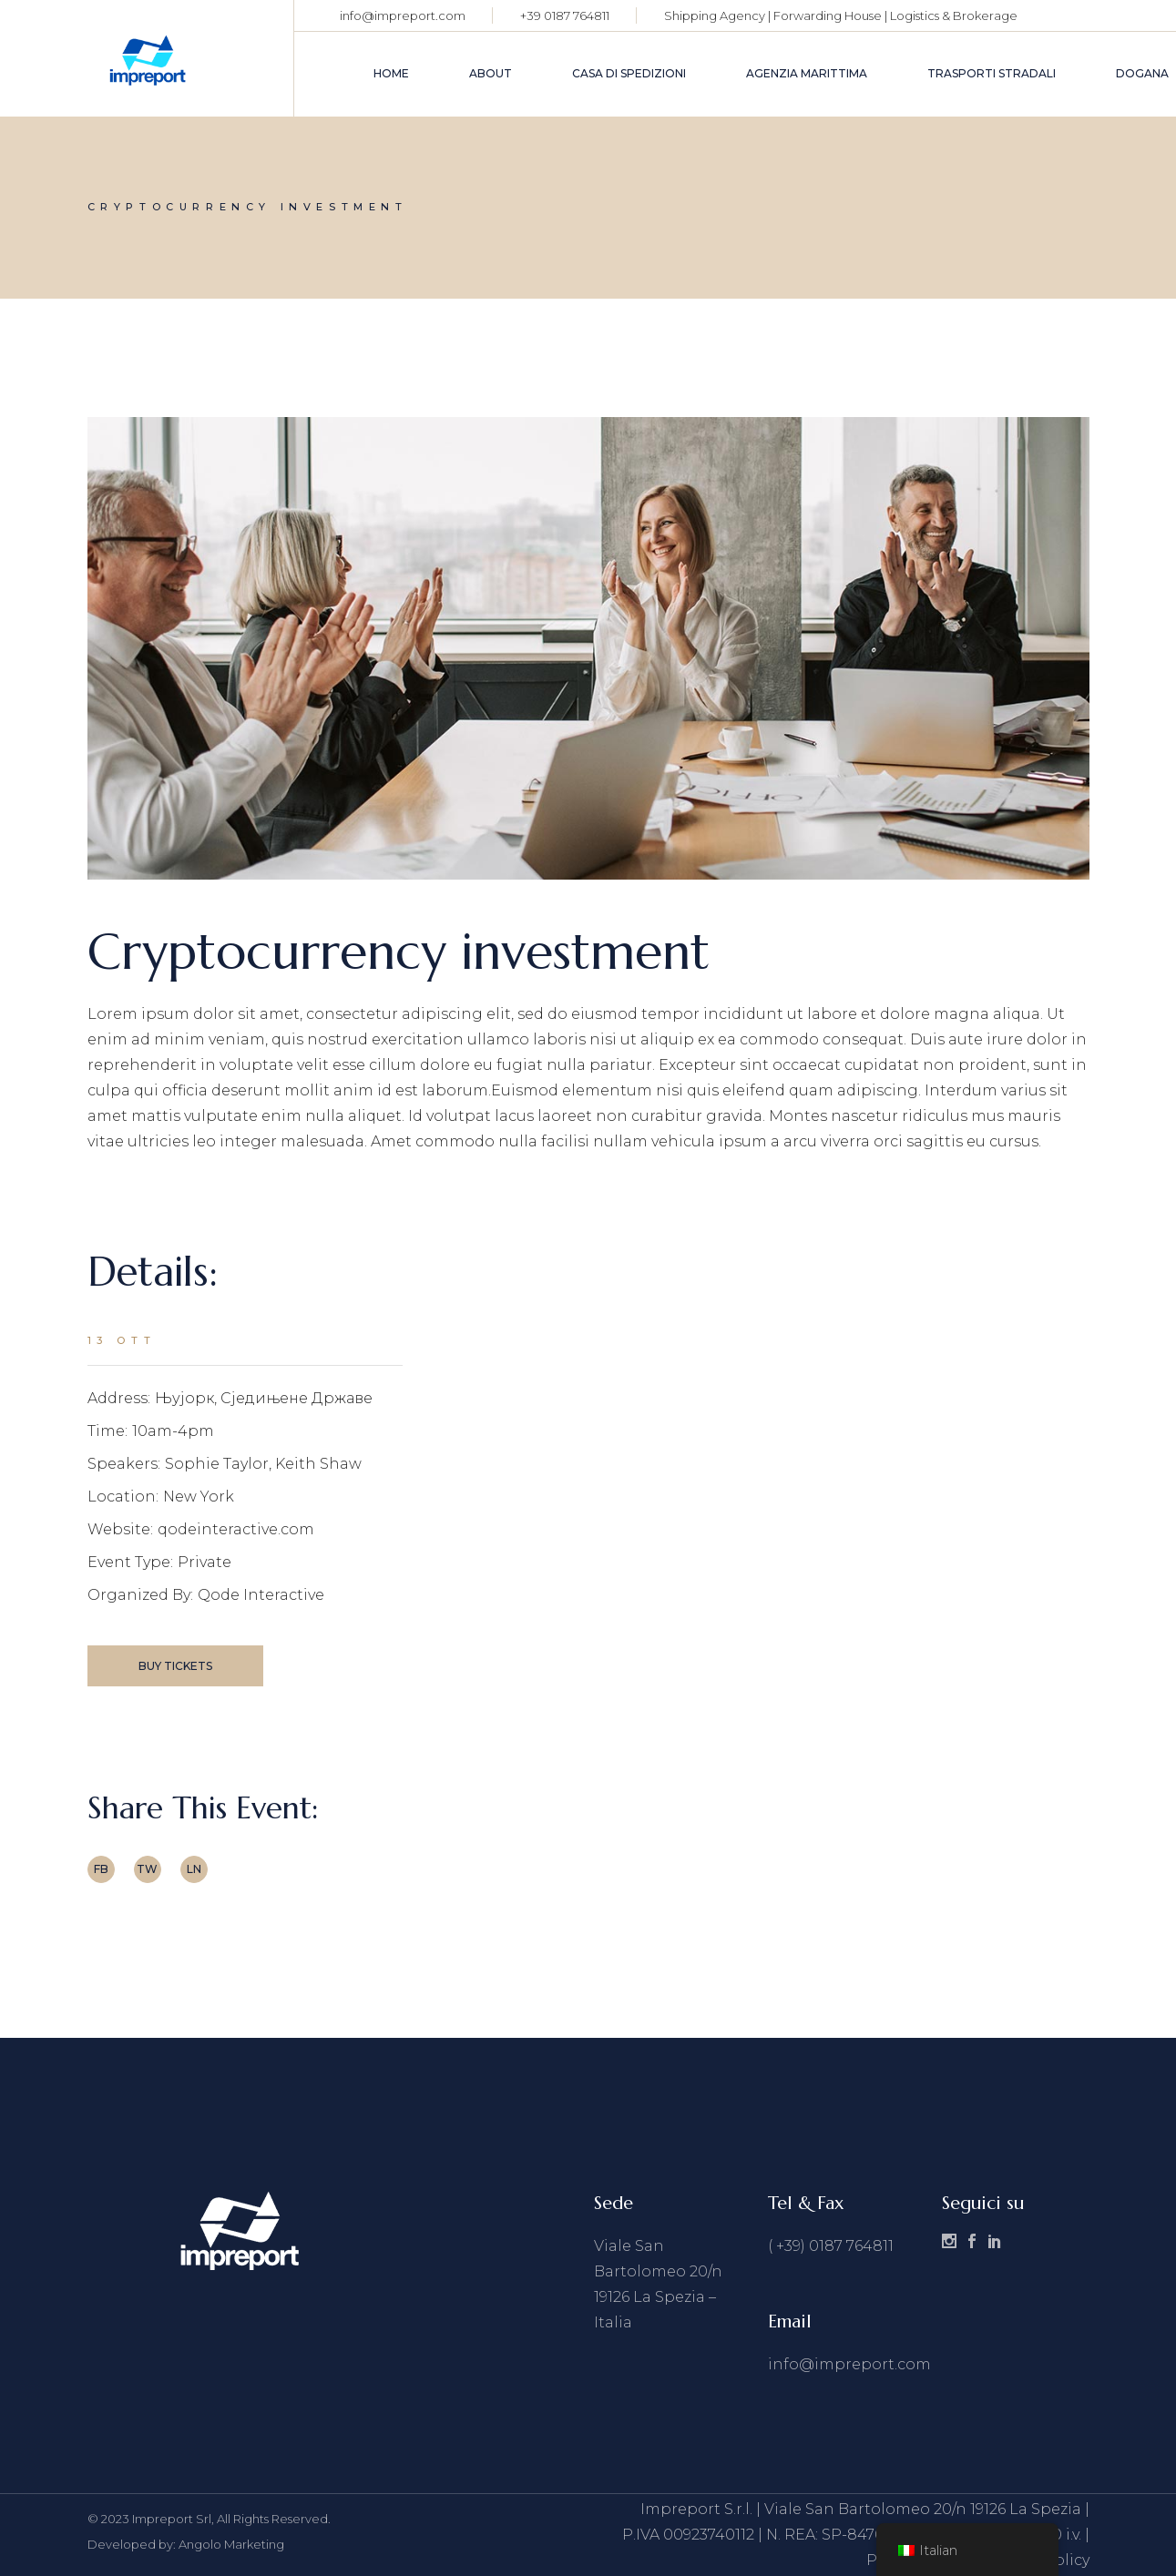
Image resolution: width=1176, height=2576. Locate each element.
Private (204, 1562)
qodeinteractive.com (236, 1529)
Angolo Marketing (231, 2544)
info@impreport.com (402, 15)
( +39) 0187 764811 (831, 2246)
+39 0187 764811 (564, 15)
